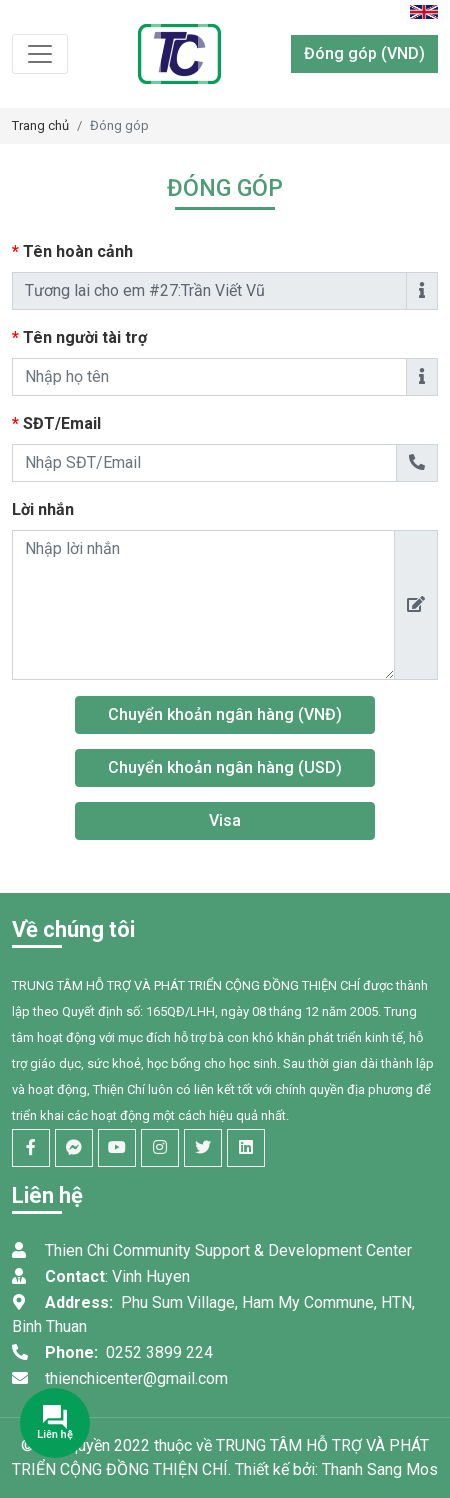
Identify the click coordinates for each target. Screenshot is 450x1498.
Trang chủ (40, 125)
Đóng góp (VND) (364, 53)
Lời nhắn (43, 509)
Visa (225, 820)
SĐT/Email (97, 423)
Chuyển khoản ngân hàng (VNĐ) (225, 714)
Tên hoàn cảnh (113, 251)
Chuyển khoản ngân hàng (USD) (225, 767)
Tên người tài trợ (120, 337)
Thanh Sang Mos (380, 1469)
